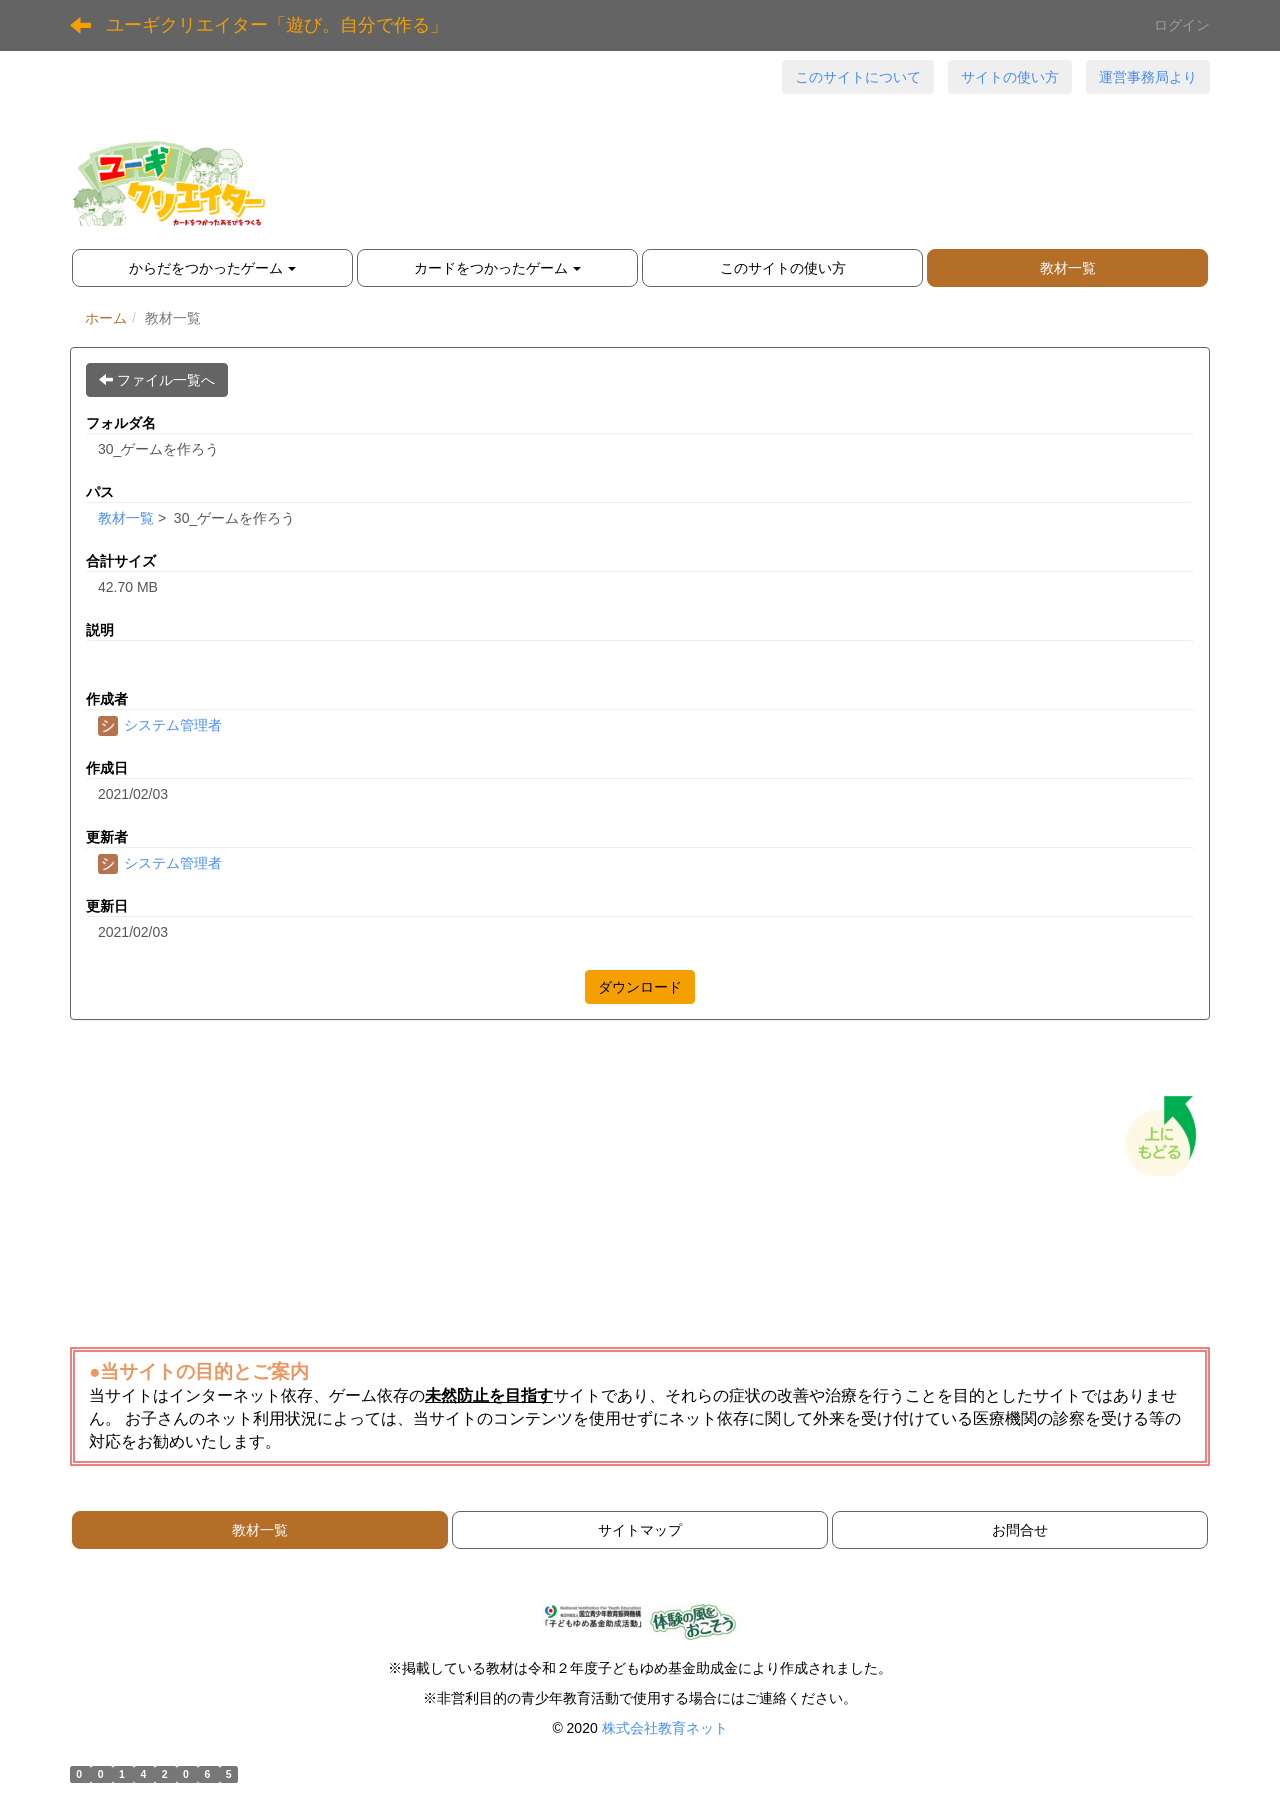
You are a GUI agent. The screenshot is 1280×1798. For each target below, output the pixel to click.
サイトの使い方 (1010, 77)
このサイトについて (858, 77)
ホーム (106, 318)
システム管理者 (160, 725)
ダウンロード (640, 987)
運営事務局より (1148, 77)
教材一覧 (126, 518)
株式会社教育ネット (665, 1728)
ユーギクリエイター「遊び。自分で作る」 (277, 25)
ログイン (1182, 25)
